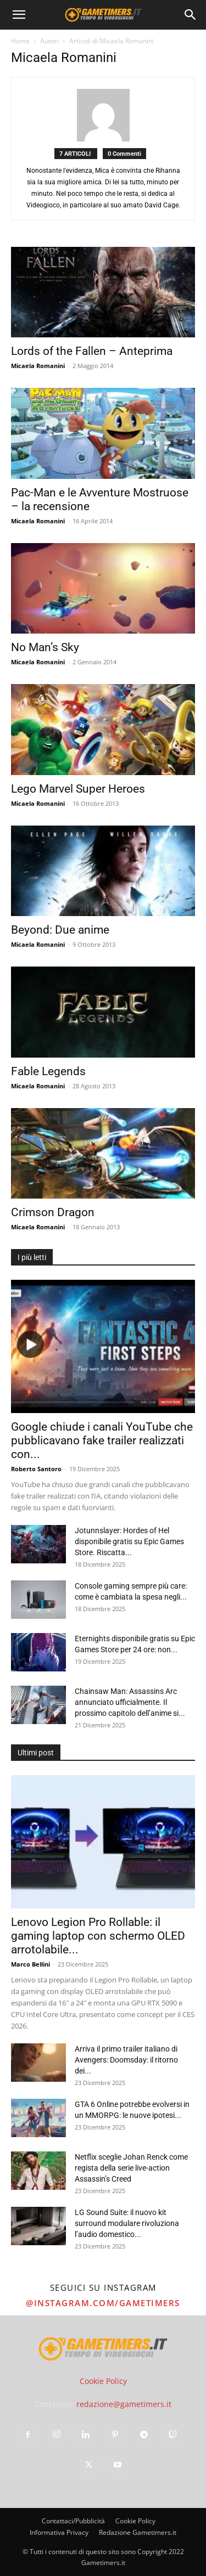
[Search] (190, 15)
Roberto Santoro (36, 1469)
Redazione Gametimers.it (137, 2532)
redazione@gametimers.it (123, 2404)
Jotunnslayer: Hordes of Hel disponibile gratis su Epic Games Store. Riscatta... (129, 1541)
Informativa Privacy (59, 2532)
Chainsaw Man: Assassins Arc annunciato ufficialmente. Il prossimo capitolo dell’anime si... (130, 1702)
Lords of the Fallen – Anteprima (91, 351)
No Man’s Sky (45, 647)
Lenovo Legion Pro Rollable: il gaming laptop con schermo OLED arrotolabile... (98, 1936)
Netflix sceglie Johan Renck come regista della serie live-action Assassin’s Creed (131, 2168)
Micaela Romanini (38, 365)
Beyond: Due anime (60, 929)
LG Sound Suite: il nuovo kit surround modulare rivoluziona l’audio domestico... (127, 2223)
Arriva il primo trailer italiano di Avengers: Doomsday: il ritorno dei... (126, 2059)
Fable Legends (48, 1071)
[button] (18, 15)
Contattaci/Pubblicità (73, 2521)
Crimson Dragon (52, 1212)
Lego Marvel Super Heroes (78, 788)
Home (20, 41)
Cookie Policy (103, 2381)
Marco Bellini (30, 1964)
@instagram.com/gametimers (103, 2302)
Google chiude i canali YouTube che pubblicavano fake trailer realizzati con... (102, 1440)
